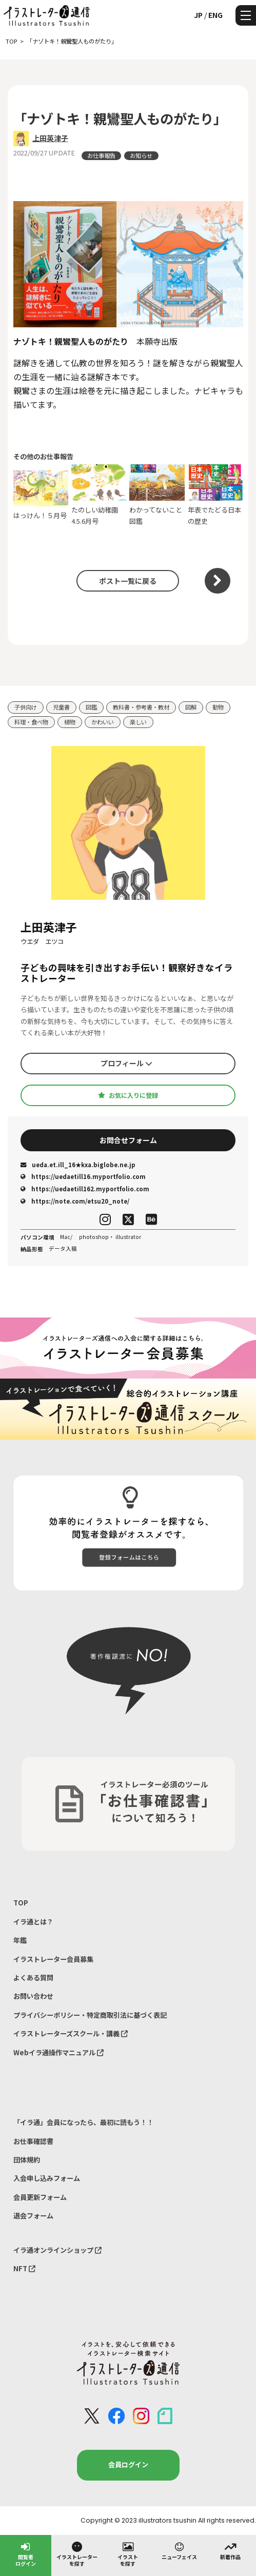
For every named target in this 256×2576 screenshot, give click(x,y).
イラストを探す (127, 2553)
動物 (218, 707)
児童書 (61, 707)
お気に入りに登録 (127, 1095)
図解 (190, 707)
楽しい (138, 722)
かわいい (102, 722)
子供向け (25, 707)
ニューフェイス (179, 2550)
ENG (215, 15)
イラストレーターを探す (76, 2553)
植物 (69, 722)
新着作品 (230, 2550)
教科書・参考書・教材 (141, 707)
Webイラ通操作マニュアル (58, 2052)
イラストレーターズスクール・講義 (70, 2033)
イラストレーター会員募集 (53, 1959)
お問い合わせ (33, 1996)
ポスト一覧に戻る (127, 581)
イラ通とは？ (33, 1921)
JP (198, 15)
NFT (24, 2268)
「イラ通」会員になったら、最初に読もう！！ (83, 2122)
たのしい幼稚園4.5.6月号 (99, 495)
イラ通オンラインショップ (57, 2250)
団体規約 (26, 2160)
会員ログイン (128, 2464)
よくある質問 (33, 1977)
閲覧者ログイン (25, 2553)
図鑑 (91, 707)
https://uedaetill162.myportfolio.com (85, 1189)
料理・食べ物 (31, 722)
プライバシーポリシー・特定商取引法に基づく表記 (90, 2015)
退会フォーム (33, 2215)
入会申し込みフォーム (46, 2178)
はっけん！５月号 (41, 495)
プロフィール (126, 1063)
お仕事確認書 (33, 2141)
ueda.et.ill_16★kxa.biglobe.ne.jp (78, 1165)
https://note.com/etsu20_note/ (75, 1201)
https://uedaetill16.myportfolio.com (83, 1176)
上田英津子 (50, 138)
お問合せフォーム (128, 1140)
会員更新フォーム (40, 2197)
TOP (20, 1903)
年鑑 (20, 1940)
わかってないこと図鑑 (157, 495)
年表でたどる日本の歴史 (215, 495)
